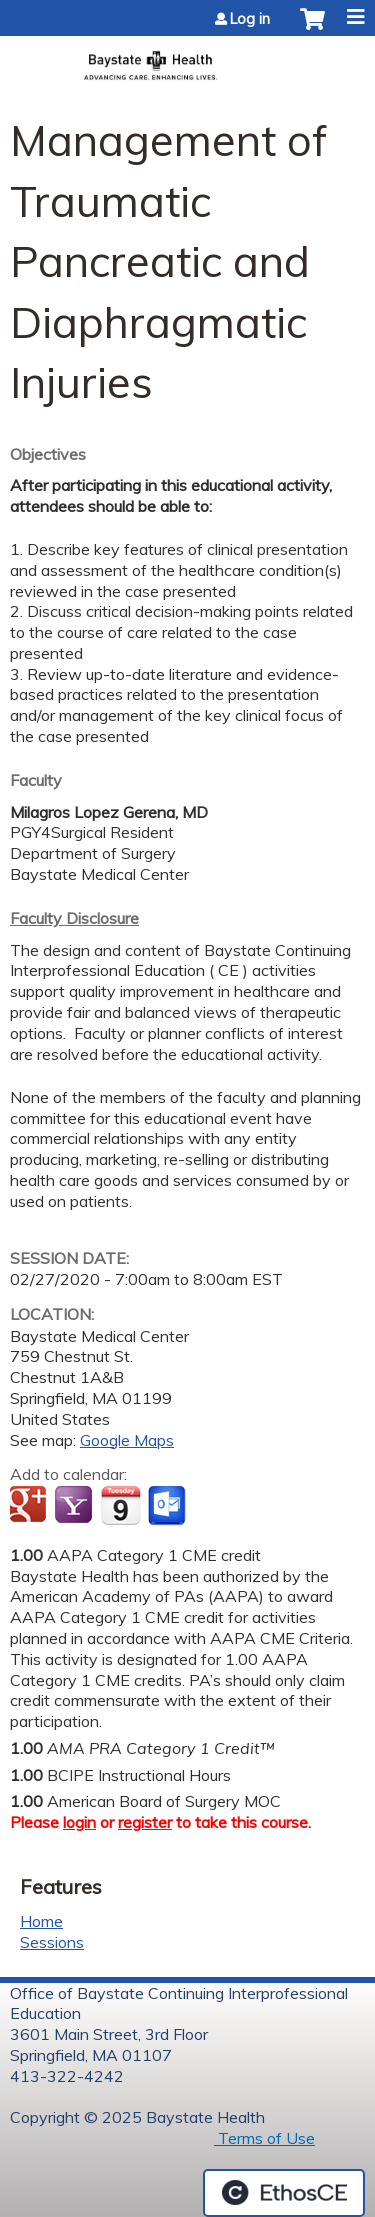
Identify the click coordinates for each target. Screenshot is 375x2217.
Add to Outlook (168, 1506)
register (145, 1822)
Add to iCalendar (120, 1505)
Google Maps (127, 1440)
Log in (250, 19)
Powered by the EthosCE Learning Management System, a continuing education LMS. (284, 2193)
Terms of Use (264, 2138)
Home (41, 1921)
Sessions (52, 1942)
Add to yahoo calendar (75, 1506)
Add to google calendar (30, 1506)
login (79, 1822)
